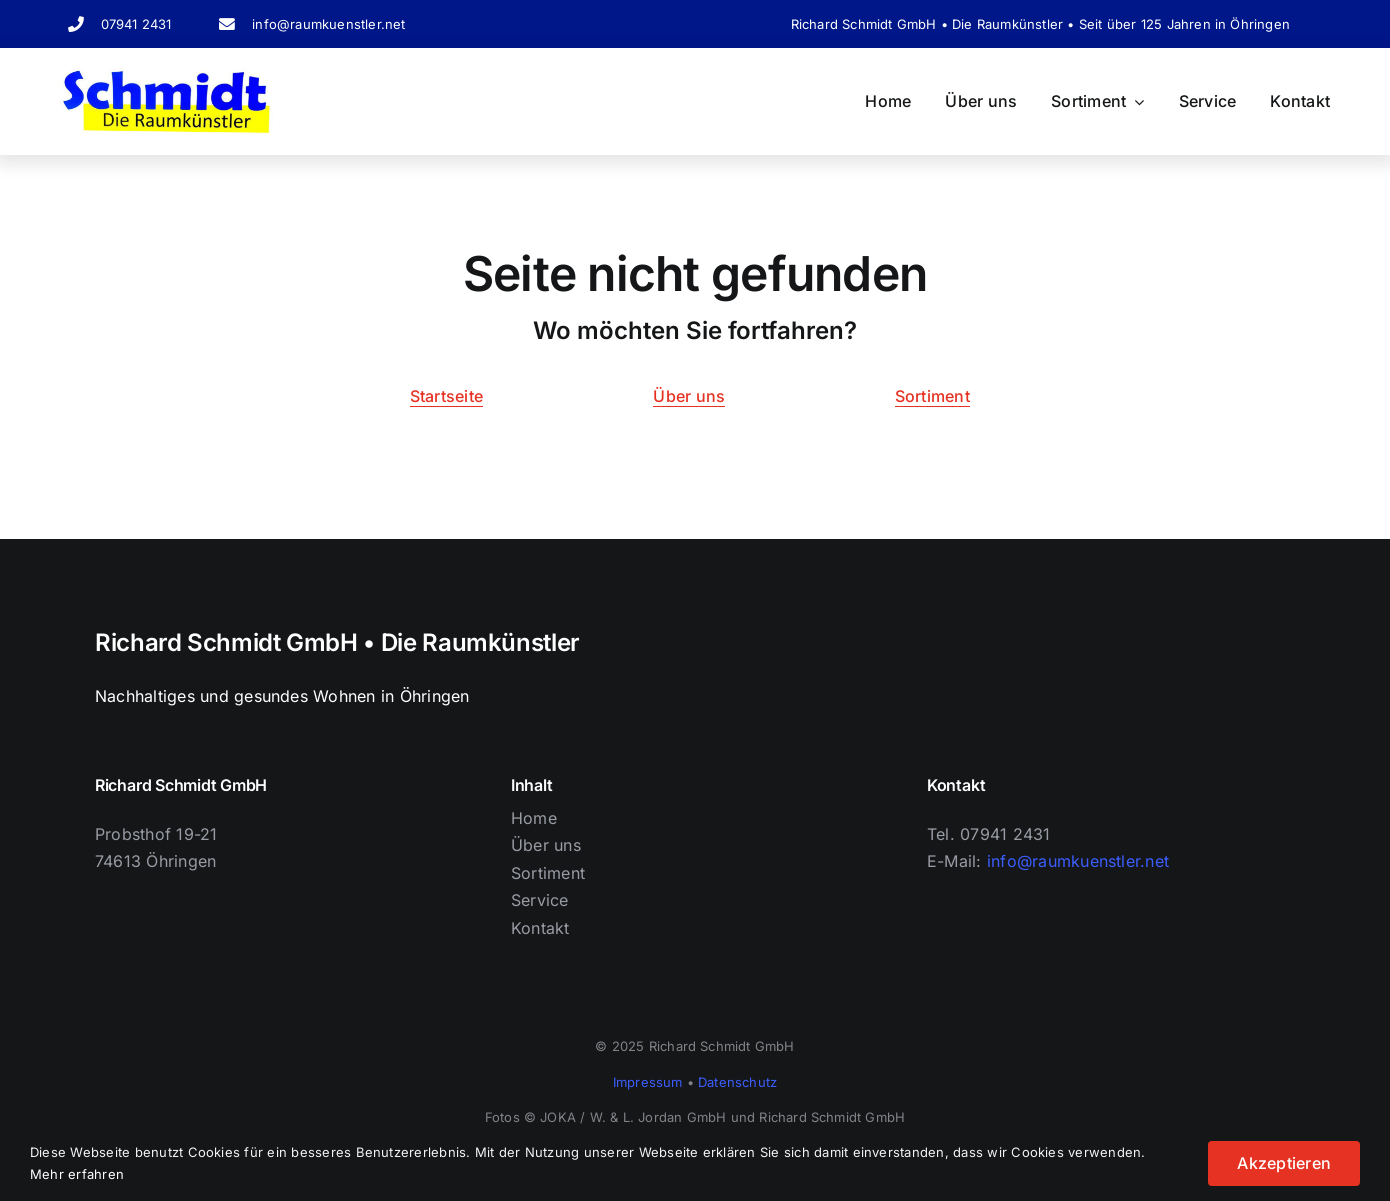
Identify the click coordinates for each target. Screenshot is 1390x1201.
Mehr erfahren (77, 1174)
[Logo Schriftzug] (166, 76)
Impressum (648, 1082)
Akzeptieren (1284, 1163)
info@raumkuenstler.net (328, 24)
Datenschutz (737, 1082)
